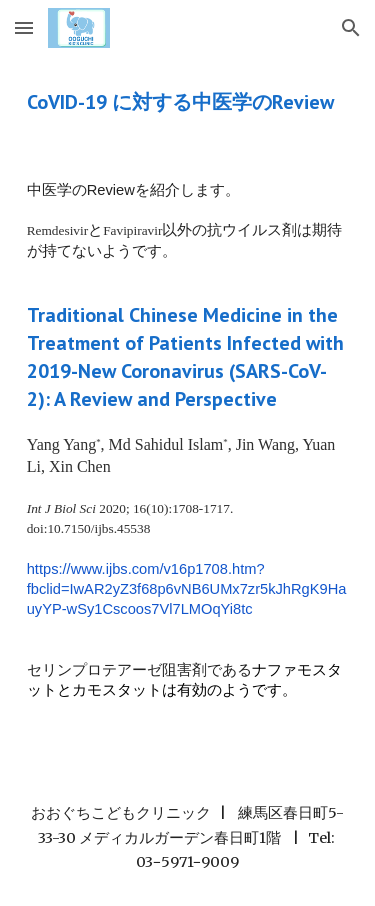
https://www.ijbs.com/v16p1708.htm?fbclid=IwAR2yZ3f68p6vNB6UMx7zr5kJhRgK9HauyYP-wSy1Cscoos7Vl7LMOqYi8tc (187, 589)
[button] (24, 27)
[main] (188, 102)
